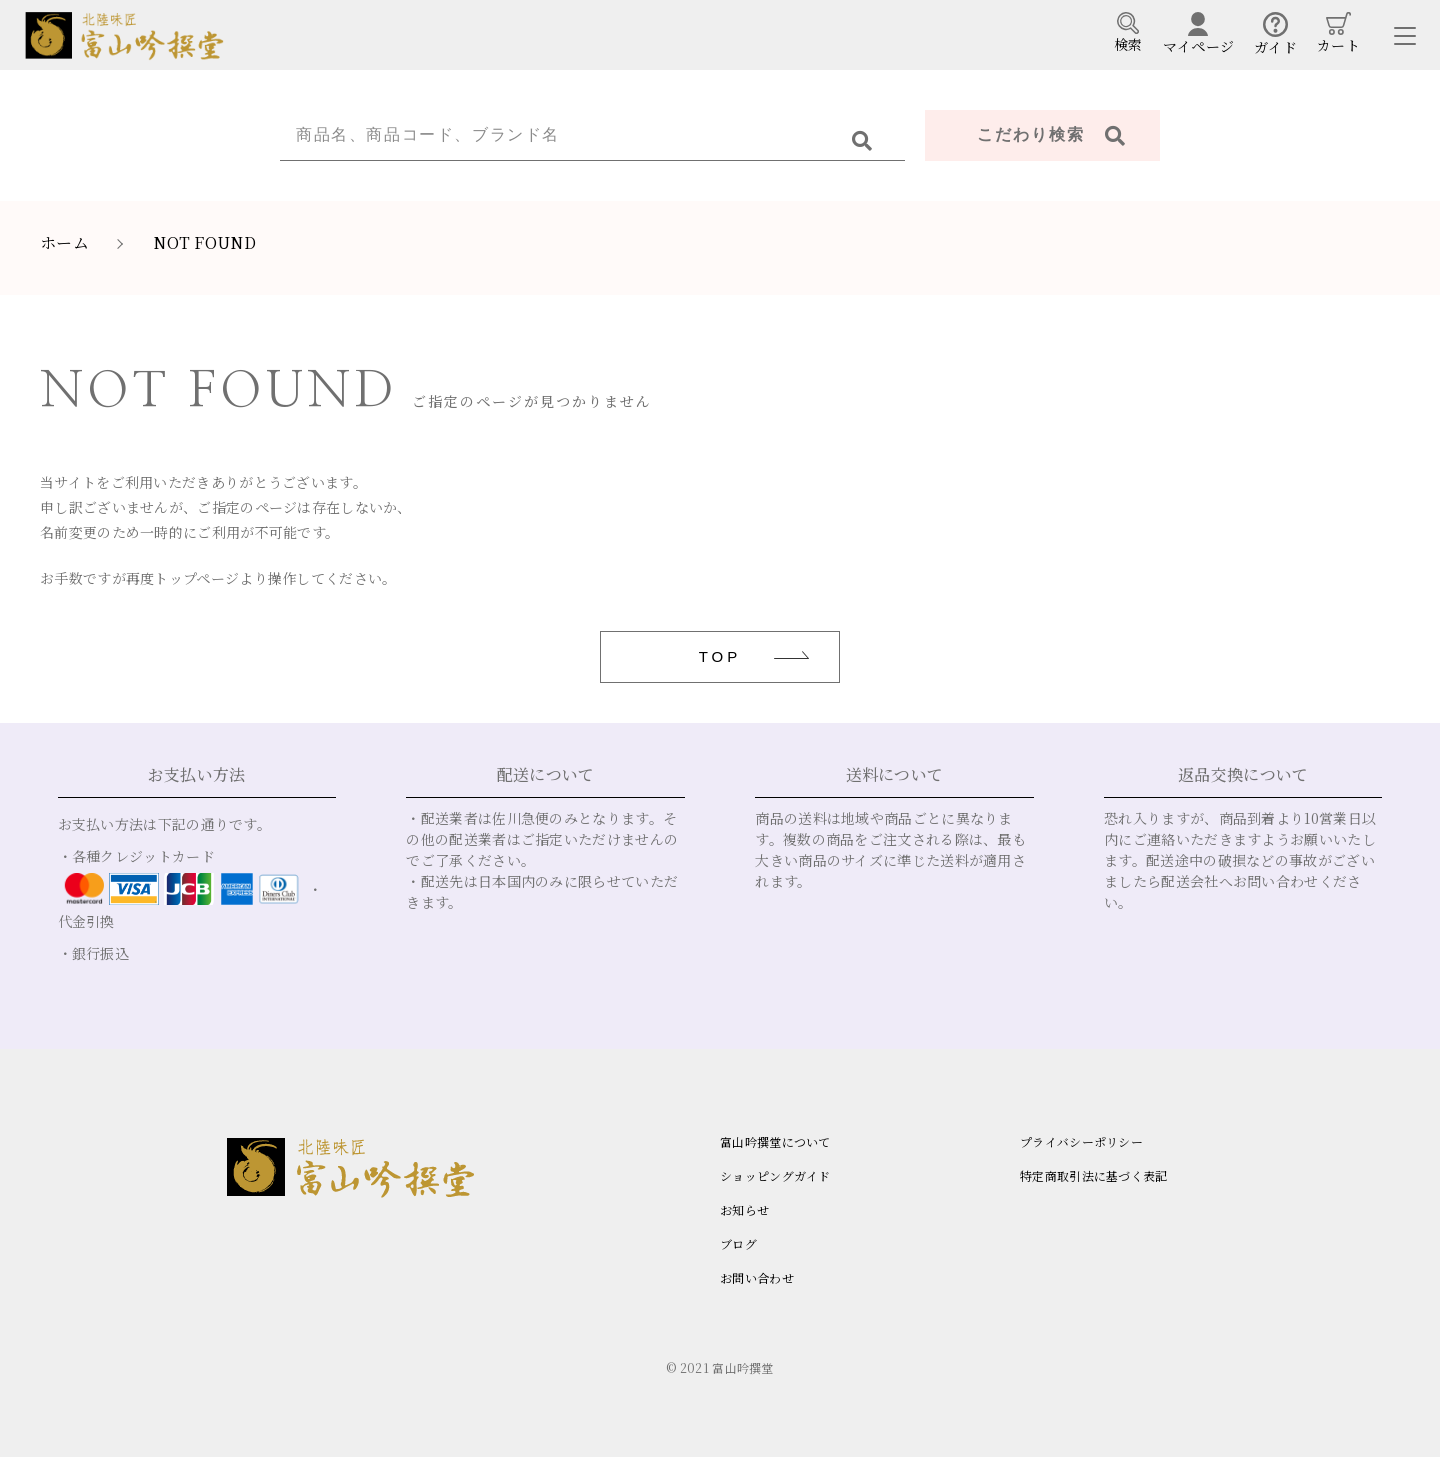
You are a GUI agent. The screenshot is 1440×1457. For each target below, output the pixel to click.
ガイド (1275, 34)
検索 (1128, 33)
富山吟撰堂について (775, 1141)
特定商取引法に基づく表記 (1094, 1175)
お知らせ (744, 1209)
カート (1338, 33)
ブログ (738, 1243)
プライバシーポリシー (1081, 1141)
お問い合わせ (757, 1277)
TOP (720, 656)
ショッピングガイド (775, 1175)
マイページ (1199, 34)
